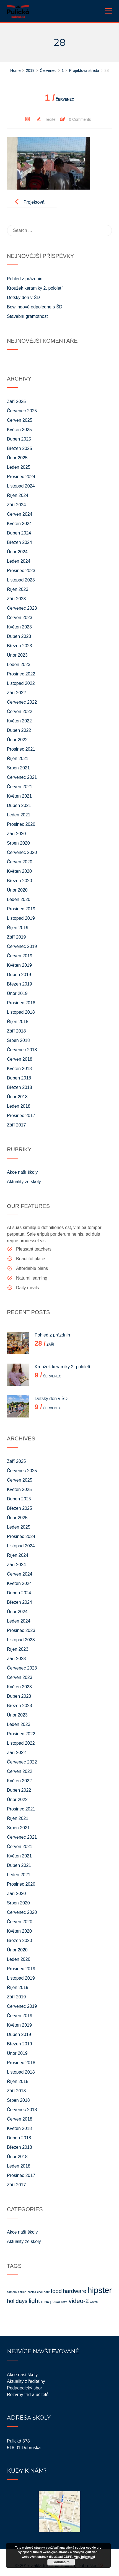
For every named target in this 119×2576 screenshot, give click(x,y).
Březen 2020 (19, 880)
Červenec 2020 (22, 852)
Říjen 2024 (17, 495)
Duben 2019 (19, 974)
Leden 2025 (18, 467)
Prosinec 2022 (21, 674)
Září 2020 (16, 833)
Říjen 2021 (17, 758)
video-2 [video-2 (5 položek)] (79, 2300)
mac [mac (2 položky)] (45, 2301)
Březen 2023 (19, 645)
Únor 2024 (17, 551)
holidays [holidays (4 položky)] (17, 2301)
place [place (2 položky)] (55, 2301)
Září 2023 (16, 598)
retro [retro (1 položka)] (64, 2302)
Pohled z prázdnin (24, 278)
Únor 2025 (17, 457)
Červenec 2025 (22, 410)
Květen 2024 (19, 523)
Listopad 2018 (21, 1012)
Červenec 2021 (22, 777)
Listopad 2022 (21, 683)
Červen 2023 (19, 617)
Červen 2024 (19, 514)
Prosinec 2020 (21, 824)
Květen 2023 (19, 627)
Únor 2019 (17, 993)
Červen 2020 (19, 861)
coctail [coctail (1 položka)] (32, 2292)
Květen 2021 (19, 796)
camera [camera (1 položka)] (12, 2292)
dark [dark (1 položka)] (47, 2292)
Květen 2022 (19, 721)
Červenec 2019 (22, 946)
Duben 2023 (19, 636)
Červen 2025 (19, 420)
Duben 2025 (19, 439)
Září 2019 (16, 937)
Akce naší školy (22, 1172)
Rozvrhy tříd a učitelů (27, 2394)
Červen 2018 (19, 1059)
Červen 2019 (19, 955)
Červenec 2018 (22, 1049)
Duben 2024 (19, 533)
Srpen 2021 (18, 768)
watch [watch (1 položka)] (94, 2302)
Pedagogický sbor (24, 2388)
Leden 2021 (18, 815)
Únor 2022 (17, 739)
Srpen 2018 (18, 1040)
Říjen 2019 (17, 927)
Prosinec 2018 (21, 1002)
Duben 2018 (19, 1078)
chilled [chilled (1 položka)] (22, 2292)
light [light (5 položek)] (34, 2300)
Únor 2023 (17, 655)
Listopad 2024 (21, 486)
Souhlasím (61, 2562)
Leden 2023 (18, 664)
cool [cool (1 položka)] (40, 2292)
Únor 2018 (17, 1096)
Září (44, 1344)
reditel (51, 119)
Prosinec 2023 (21, 570)
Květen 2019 (19, 965)
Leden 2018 (18, 1106)
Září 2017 (16, 1125)
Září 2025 (16, 401)
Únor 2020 (17, 890)
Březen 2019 (19, 984)
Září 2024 (16, 504)
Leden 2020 (18, 899)
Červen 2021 (19, 786)
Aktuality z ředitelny (26, 2381)
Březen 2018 (19, 1087)
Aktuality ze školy (24, 1181)
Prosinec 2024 (21, 476)
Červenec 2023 (22, 608)
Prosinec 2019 (21, 908)
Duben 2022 (19, 730)
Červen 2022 (19, 711)
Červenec (59, 99)
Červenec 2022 (22, 702)
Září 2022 (16, 692)
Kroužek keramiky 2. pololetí (35, 288)
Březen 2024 (19, 542)
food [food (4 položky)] (56, 2291)
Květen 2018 (19, 1068)
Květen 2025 (19, 429)
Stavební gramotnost (27, 316)
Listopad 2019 (21, 918)
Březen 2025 (19, 448)
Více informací (84, 2556)
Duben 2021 (19, 805)
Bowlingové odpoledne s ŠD (34, 307)
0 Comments (80, 119)
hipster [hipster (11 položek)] (99, 2290)
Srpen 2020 (18, 843)
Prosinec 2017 (21, 1115)
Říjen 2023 (17, 589)
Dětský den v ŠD (23, 297)
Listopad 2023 (21, 580)
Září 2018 (16, 1031)
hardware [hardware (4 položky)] (74, 2291)
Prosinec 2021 (21, 749)
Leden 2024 (18, 561)
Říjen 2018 (17, 1021)
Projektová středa (34, 206)
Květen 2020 (19, 871)
